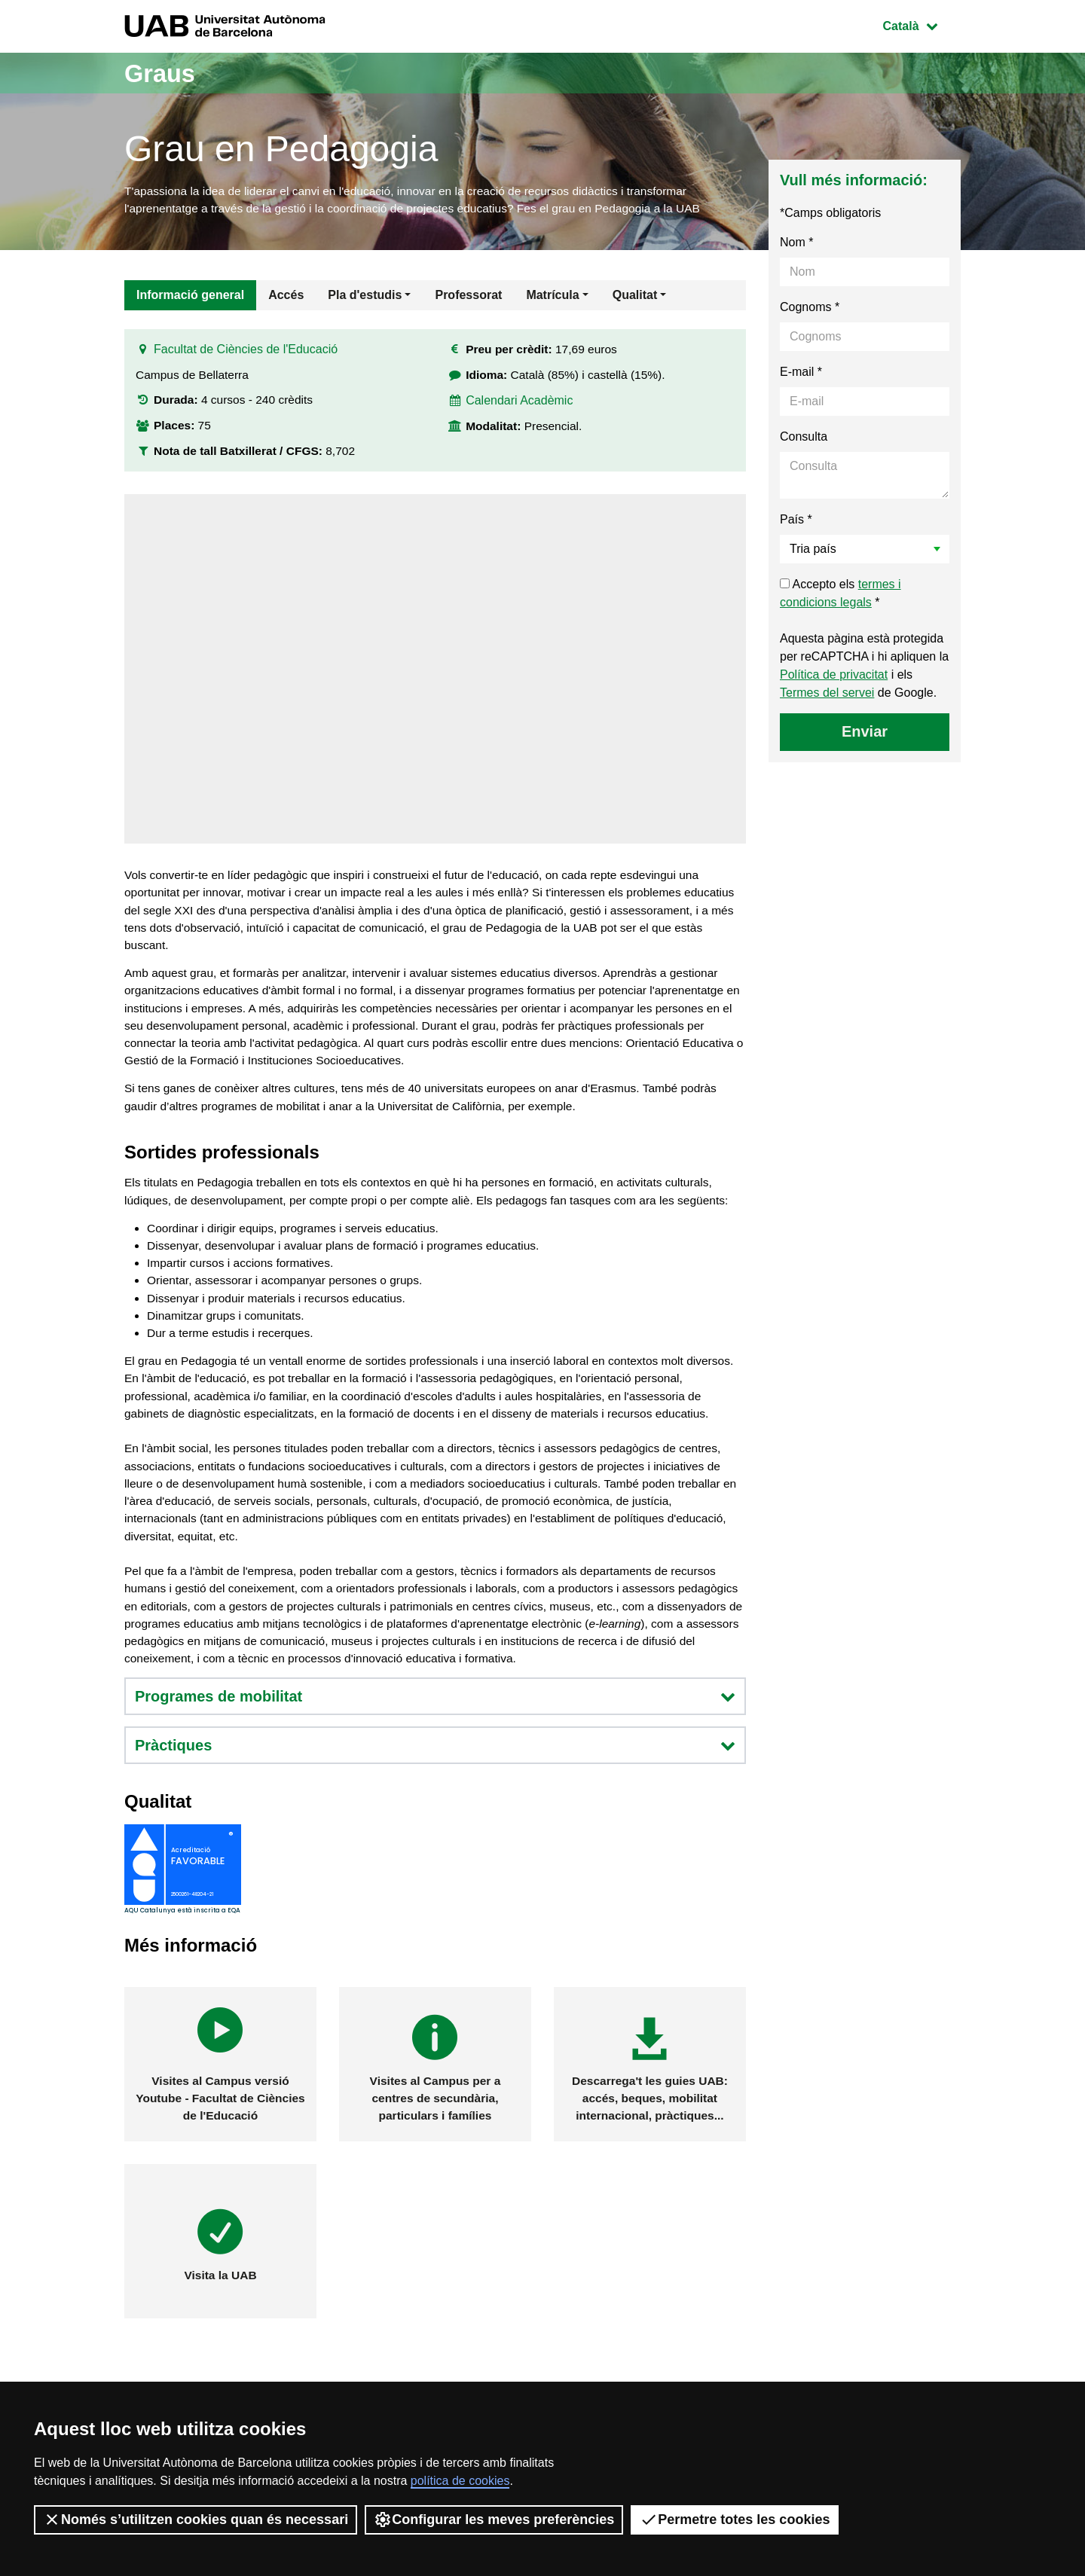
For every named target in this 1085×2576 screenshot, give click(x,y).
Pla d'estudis (365, 297)
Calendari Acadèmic (519, 406)
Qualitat (635, 297)
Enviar (865, 733)
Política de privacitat (834, 676)
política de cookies (460, 2480)
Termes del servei (827, 694)
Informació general (190, 297)
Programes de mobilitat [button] (435, 1767)
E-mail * (801, 374)
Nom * (796, 244)
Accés (286, 297)
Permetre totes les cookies (735, 2519)
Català (921, 24)
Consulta (803, 438)
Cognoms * (809, 309)
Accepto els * (840, 595)
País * (796, 521)
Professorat (468, 297)
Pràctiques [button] (435, 1816)
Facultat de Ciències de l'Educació (246, 355)
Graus (163, 72)
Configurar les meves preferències (494, 2519)
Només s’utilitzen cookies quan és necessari (195, 2519)
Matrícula (552, 297)
